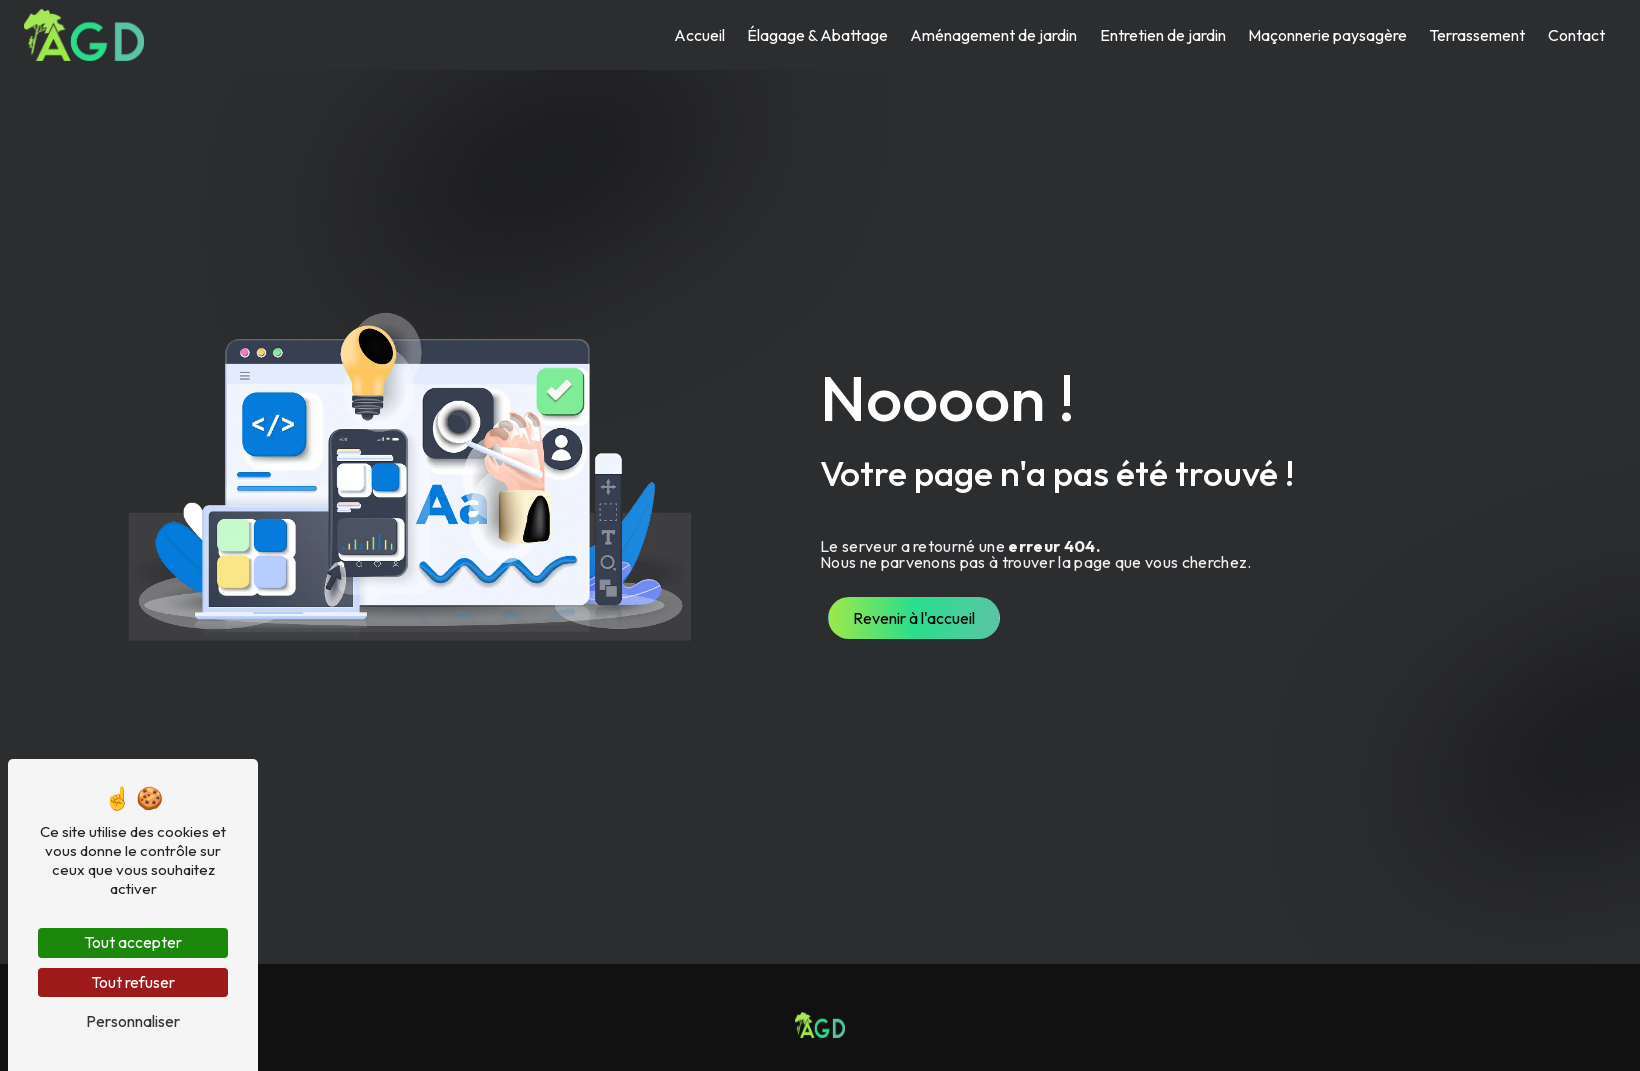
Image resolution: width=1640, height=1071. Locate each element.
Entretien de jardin (1163, 35)
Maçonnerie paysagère (1327, 35)
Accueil (699, 35)
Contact (1576, 35)
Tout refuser (133, 982)
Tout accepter (133, 942)
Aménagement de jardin (993, 35)
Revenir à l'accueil (914, 618)
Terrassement (1477, 35)
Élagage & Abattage (817, 35)
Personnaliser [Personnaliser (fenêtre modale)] (133, 1021)
